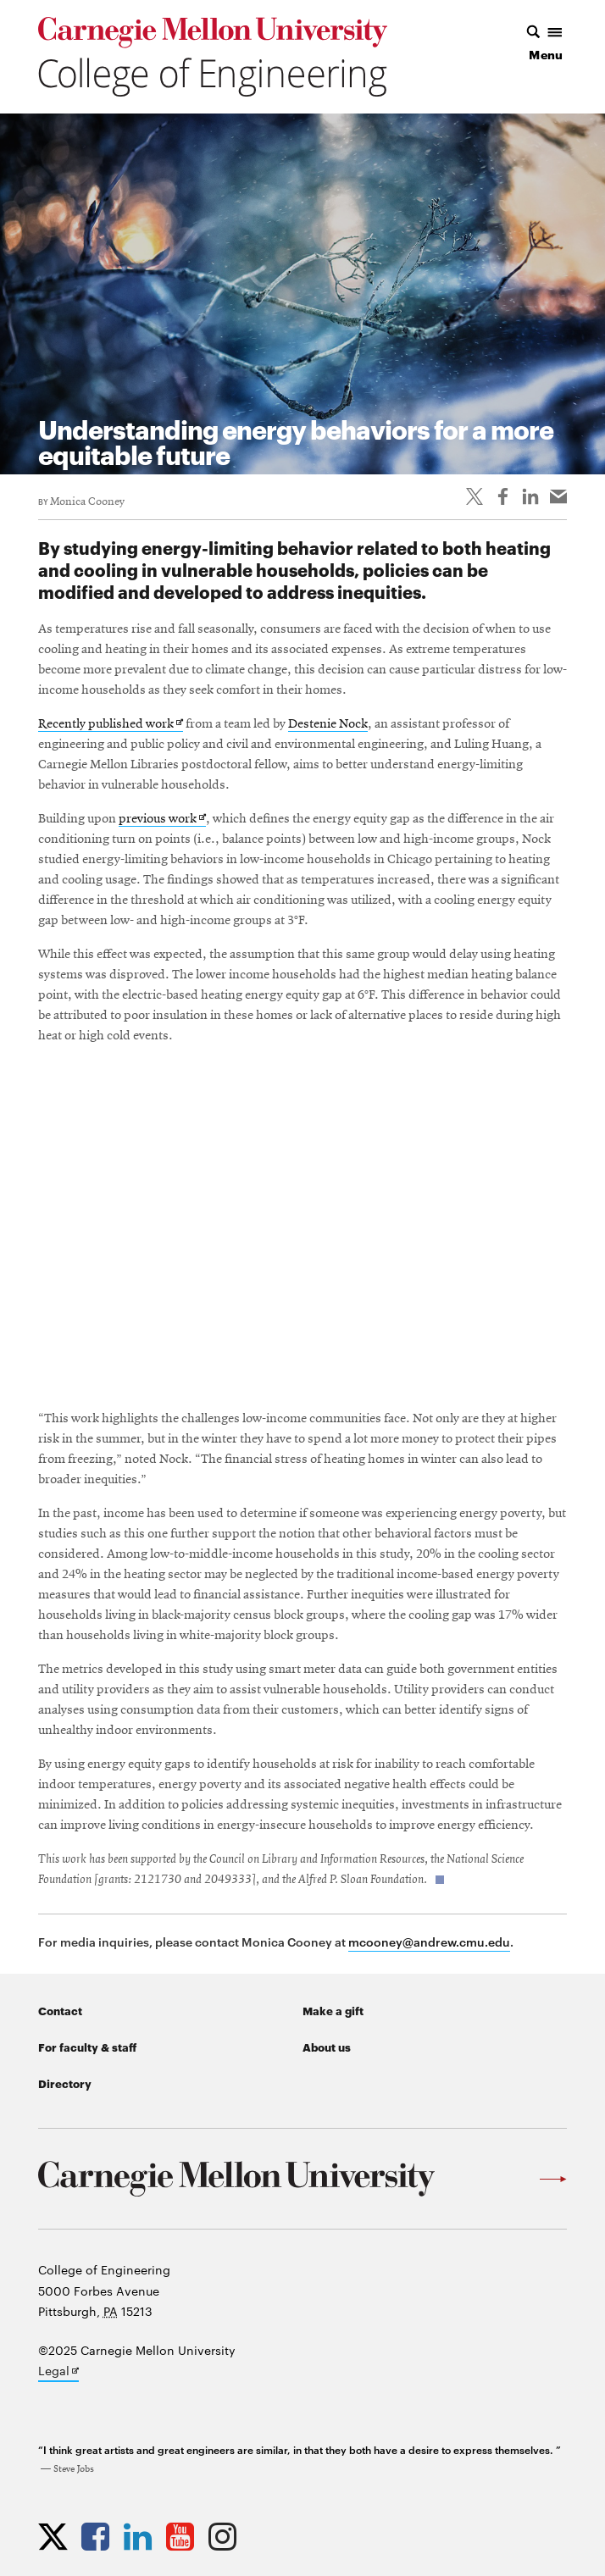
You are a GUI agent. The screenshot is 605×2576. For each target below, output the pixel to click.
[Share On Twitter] (474, 496)
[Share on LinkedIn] (530, 496)
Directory (65, 2083)
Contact (60, 2010)
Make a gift (333, 2010)
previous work (162, 819)
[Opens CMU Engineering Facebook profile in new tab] (99, 2536)
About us (326, 2046)
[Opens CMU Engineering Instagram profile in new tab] (227, 2536)
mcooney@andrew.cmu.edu (429, 1941)
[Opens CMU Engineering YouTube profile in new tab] (184, 2536)
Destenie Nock (328, 724)
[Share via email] (558, 496)
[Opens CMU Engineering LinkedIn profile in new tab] (142, 2536)
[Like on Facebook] (502, 496)
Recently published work (110, 724)
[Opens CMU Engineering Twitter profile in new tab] (57, 2536)
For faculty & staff (87, 2046)
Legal (58, 2372)
